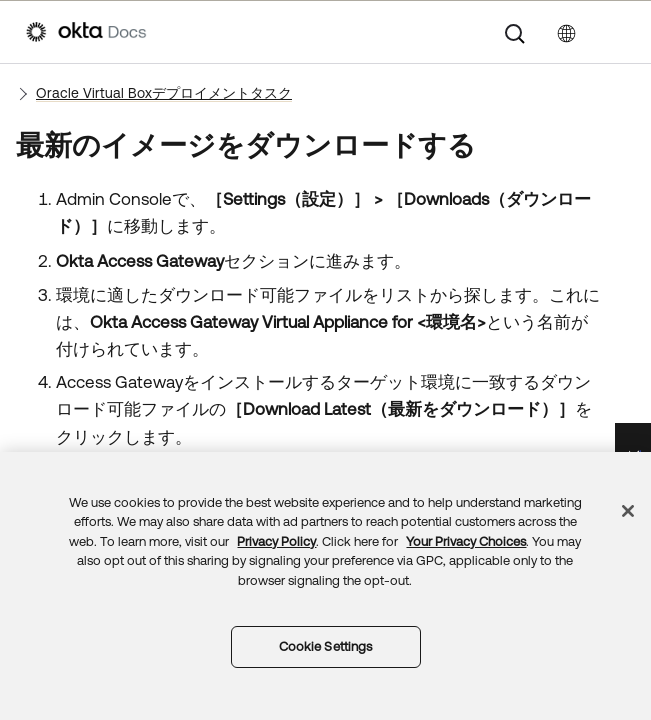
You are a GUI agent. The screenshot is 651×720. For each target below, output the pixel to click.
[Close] (628, 511)
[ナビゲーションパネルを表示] (615, 32)
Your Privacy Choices (466, 541)
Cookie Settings (326, 646)
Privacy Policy (276, 541)
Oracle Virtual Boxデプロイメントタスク (164, 93)
